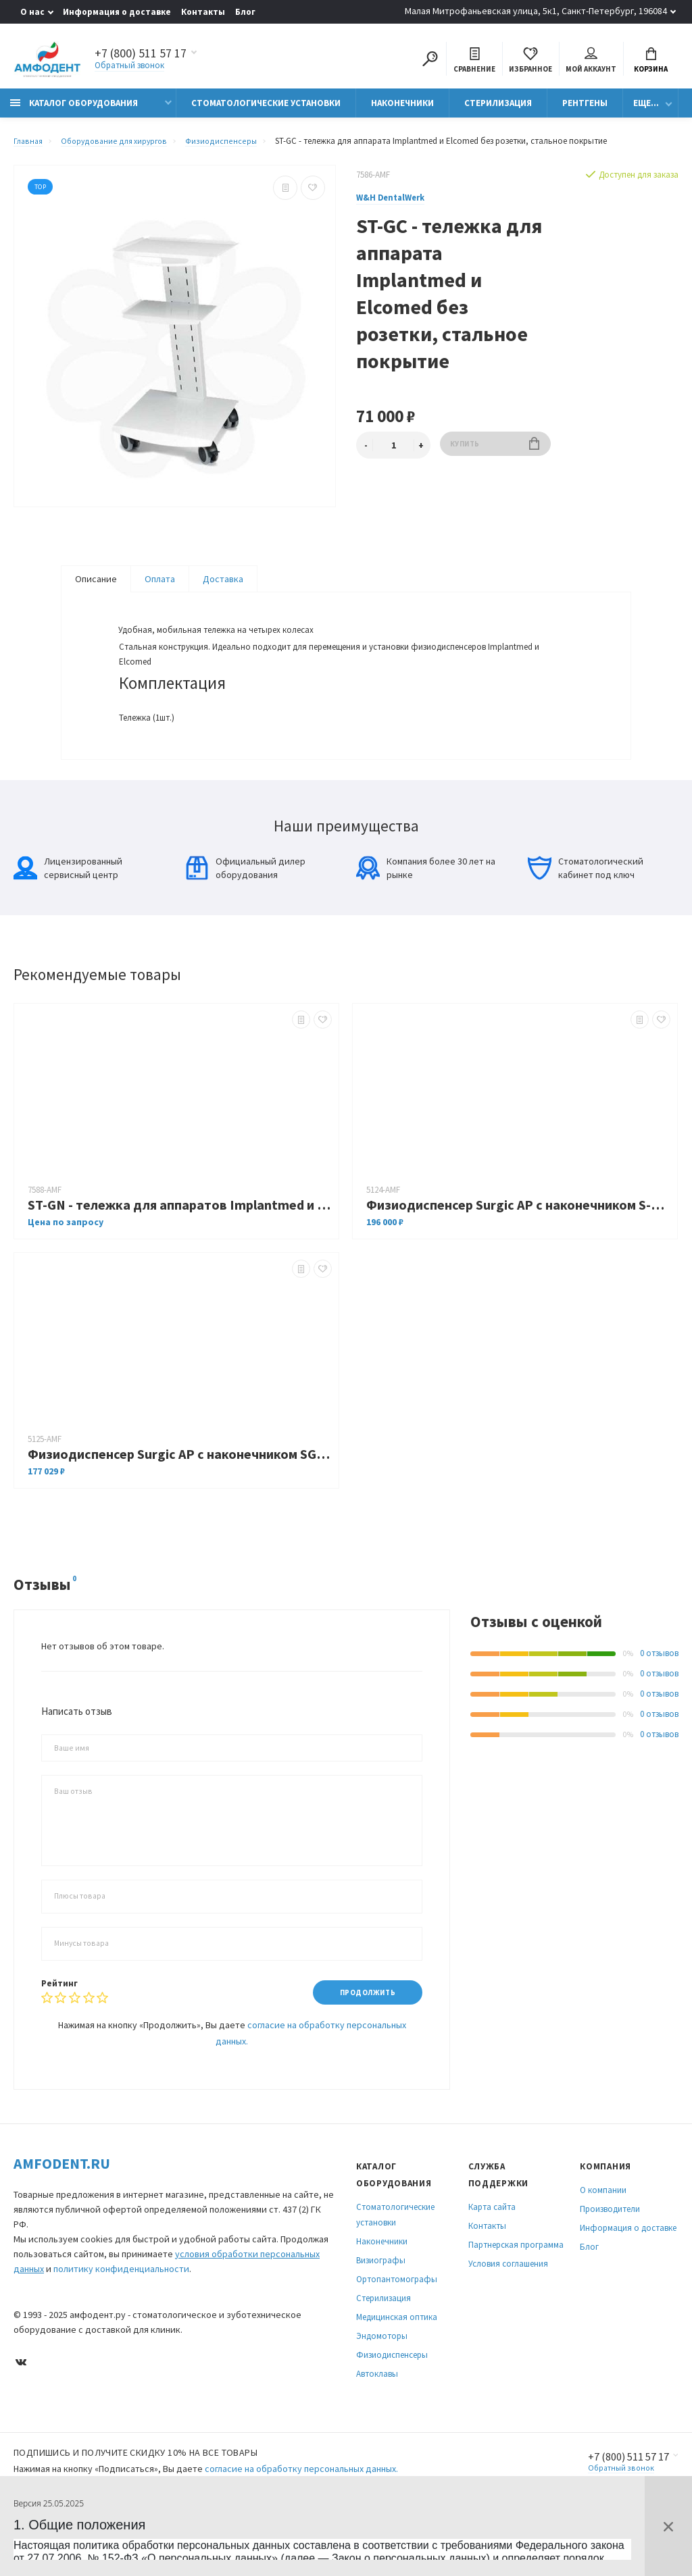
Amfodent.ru (62, 2209)
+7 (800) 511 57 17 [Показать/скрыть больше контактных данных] (141, 55)
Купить (495, 452)
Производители (610, 2255)
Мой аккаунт (591, 62)
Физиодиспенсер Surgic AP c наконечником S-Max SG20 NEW (518, 1250)
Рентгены (585, 109)
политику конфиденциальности (121, 2315)
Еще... (646, 109)
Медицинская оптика (396, 2363)
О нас (32, 12)
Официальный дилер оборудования (245, 913)
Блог (245, 12)
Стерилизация (498, 109)
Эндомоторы (381, 2382)
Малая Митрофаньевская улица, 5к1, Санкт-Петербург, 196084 (536, 11)
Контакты (203, 12)
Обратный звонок (129, 67)
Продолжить (362, 2038)
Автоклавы (377, 2420)
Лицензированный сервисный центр (68, 913)
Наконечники (402, 109)
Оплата (160, 585)
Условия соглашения (508, 2310)
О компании (603, 2236)
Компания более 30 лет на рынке (425, 913)
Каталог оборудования (74, 109)
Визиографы (380, 2307)
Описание (96, 585)
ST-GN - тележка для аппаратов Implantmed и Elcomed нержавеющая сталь (180, 1250)
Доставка (223, 585)
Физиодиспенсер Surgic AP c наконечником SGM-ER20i (180, 1499)
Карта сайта (492, 2253)
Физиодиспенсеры (392, 2401)
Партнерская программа (516, 2291)
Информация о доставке (117, 12)
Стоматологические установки (266, 109)
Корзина (651, 62)
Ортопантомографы (396, 2326)
